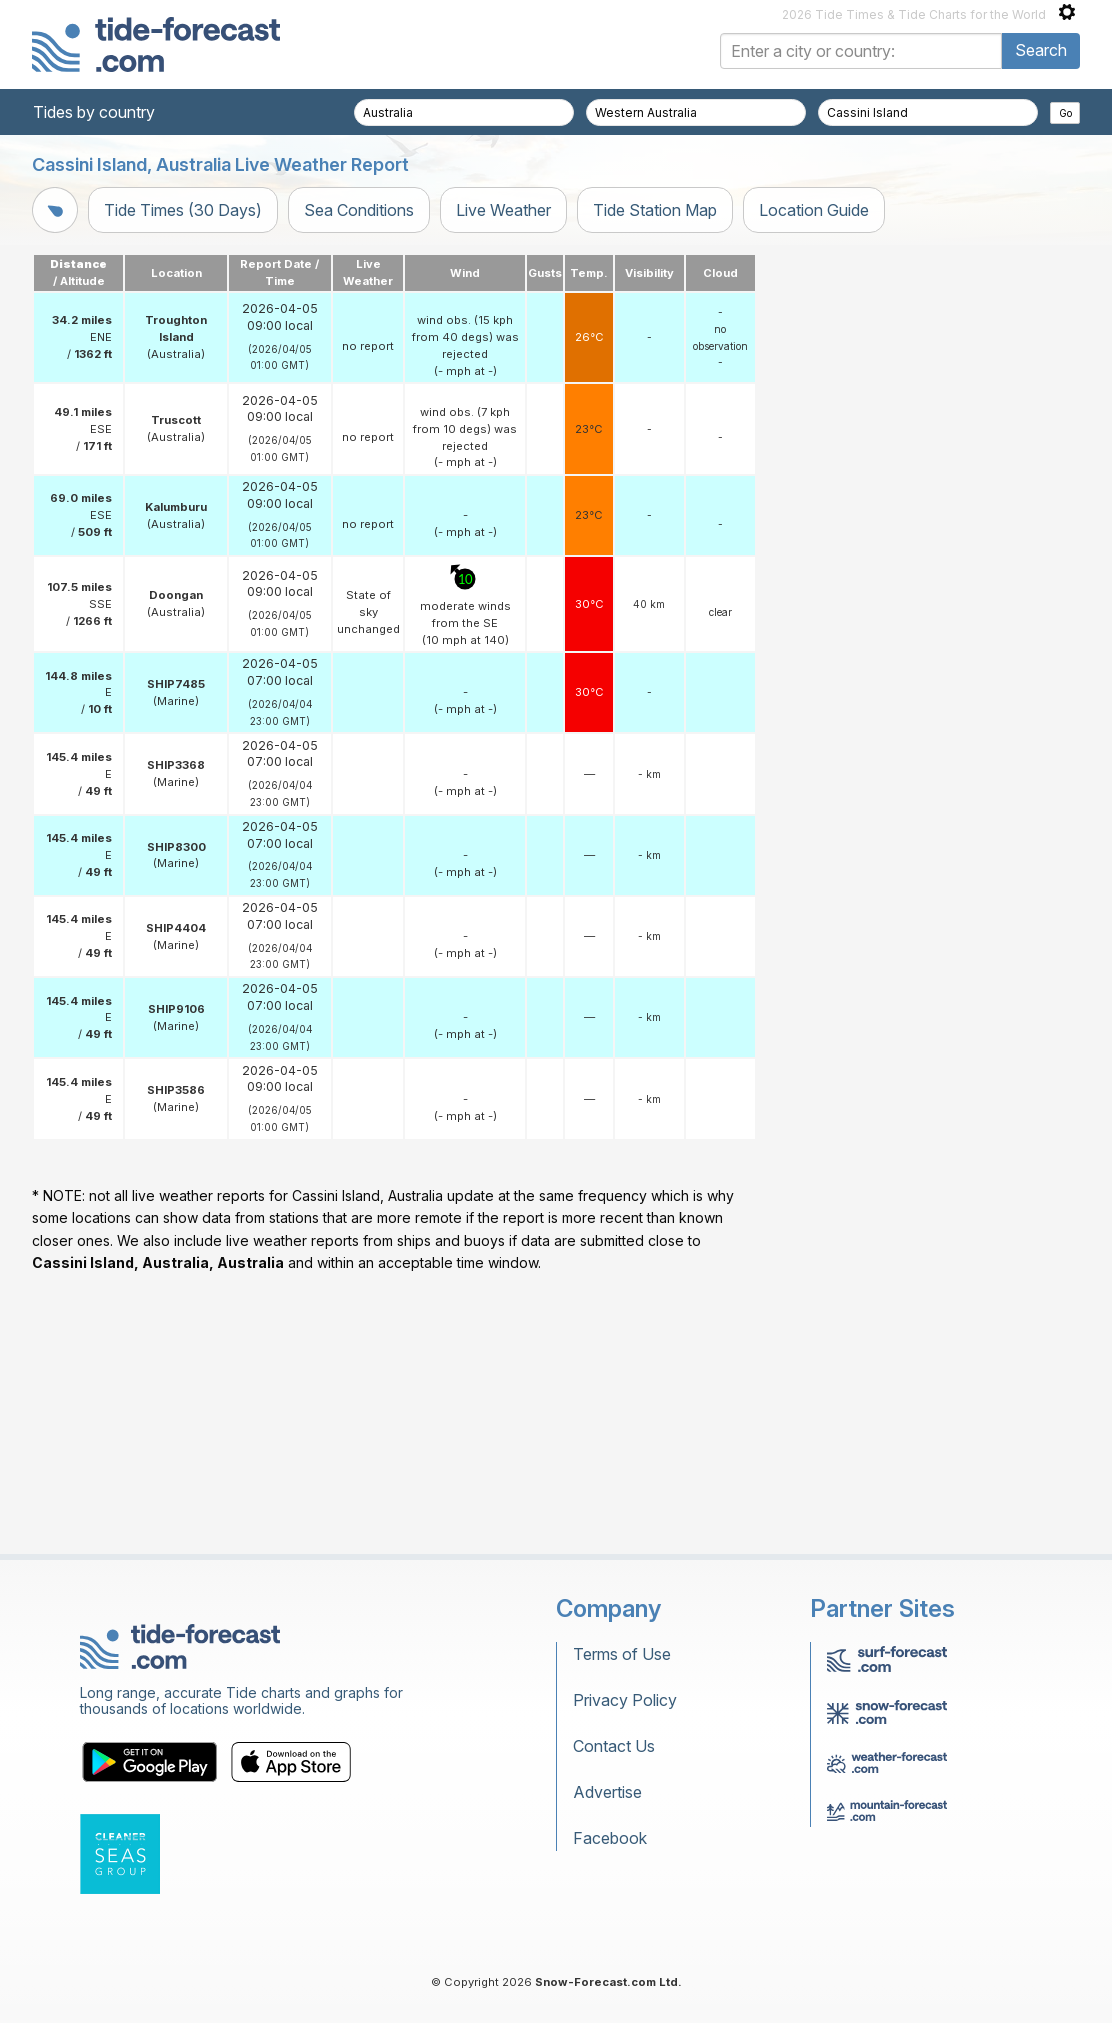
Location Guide (814, 210)
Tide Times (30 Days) (183, 210)
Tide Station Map (655, 210)
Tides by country (94, 112)
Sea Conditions (359, 210)
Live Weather (503, 210)
